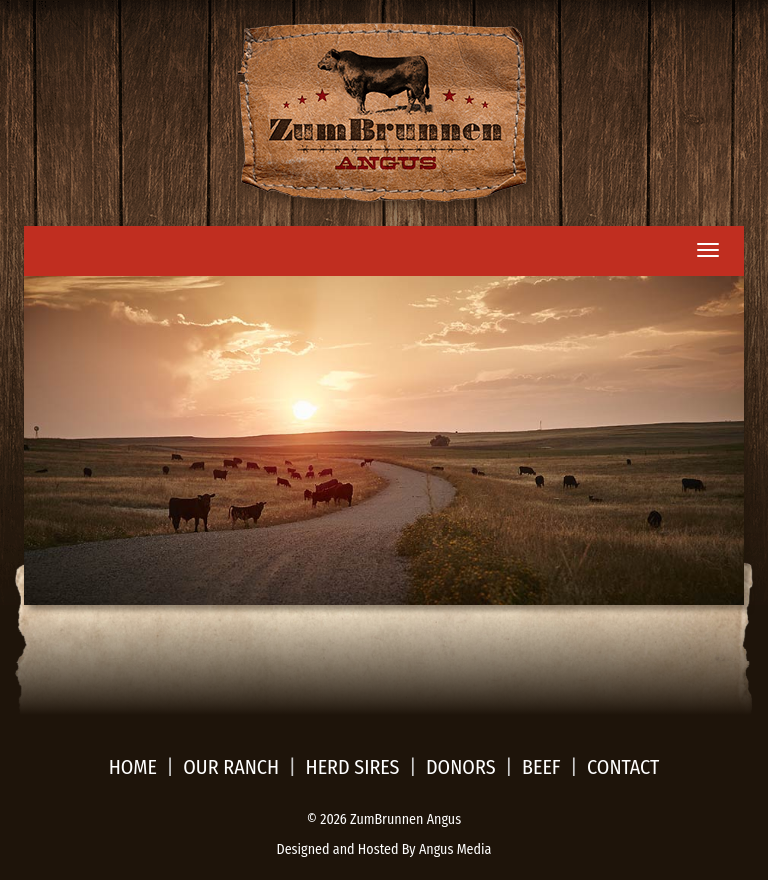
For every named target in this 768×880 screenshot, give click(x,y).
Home (133, 767)
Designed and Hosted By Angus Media (384, 849)
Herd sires (353, 767)
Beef (541, 767)
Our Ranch (231, 767)
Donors (461, 767)
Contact (623, 767)
